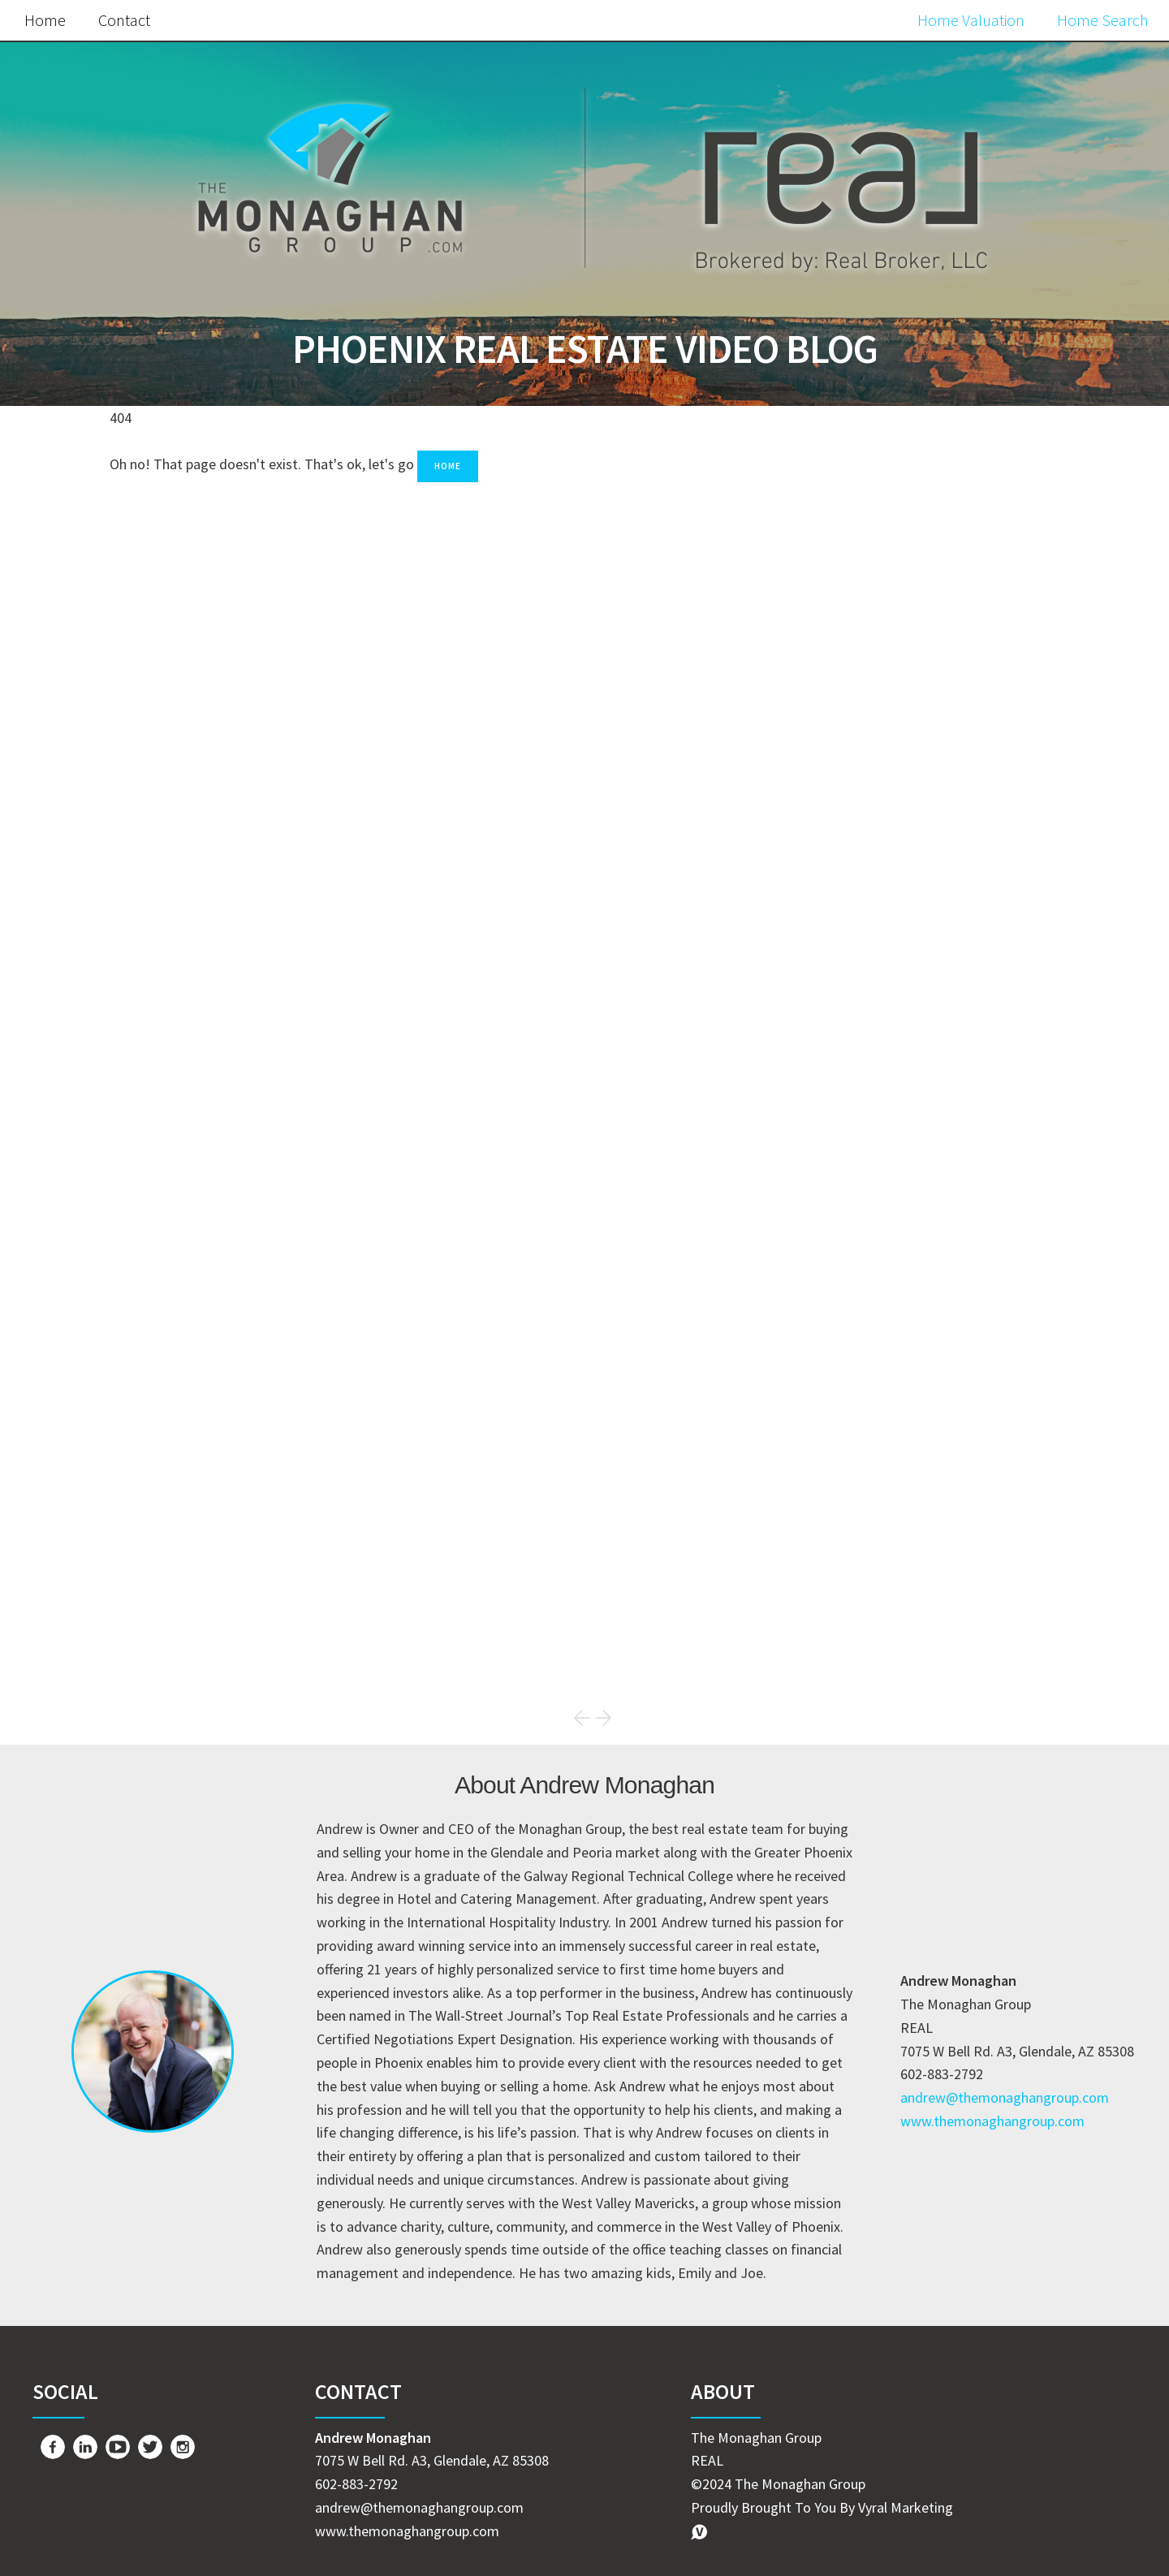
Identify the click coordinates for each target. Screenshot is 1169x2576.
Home (45, 20)
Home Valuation (970, 20)
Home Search (1103, 20)
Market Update (869, 1412)
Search (1016, 554)
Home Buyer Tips (876, 1514)
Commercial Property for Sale (919, 1651)
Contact (124, 20)
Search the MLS (926, 1290)
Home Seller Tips (875, 1480)
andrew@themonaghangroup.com (1004, 2097)
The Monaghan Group (892, 1583)
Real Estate (856, 1446)
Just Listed (856, 1548)
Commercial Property (891, 1617)
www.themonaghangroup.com (992, 2121)
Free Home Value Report (926, 942)
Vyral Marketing (905, 2507)
